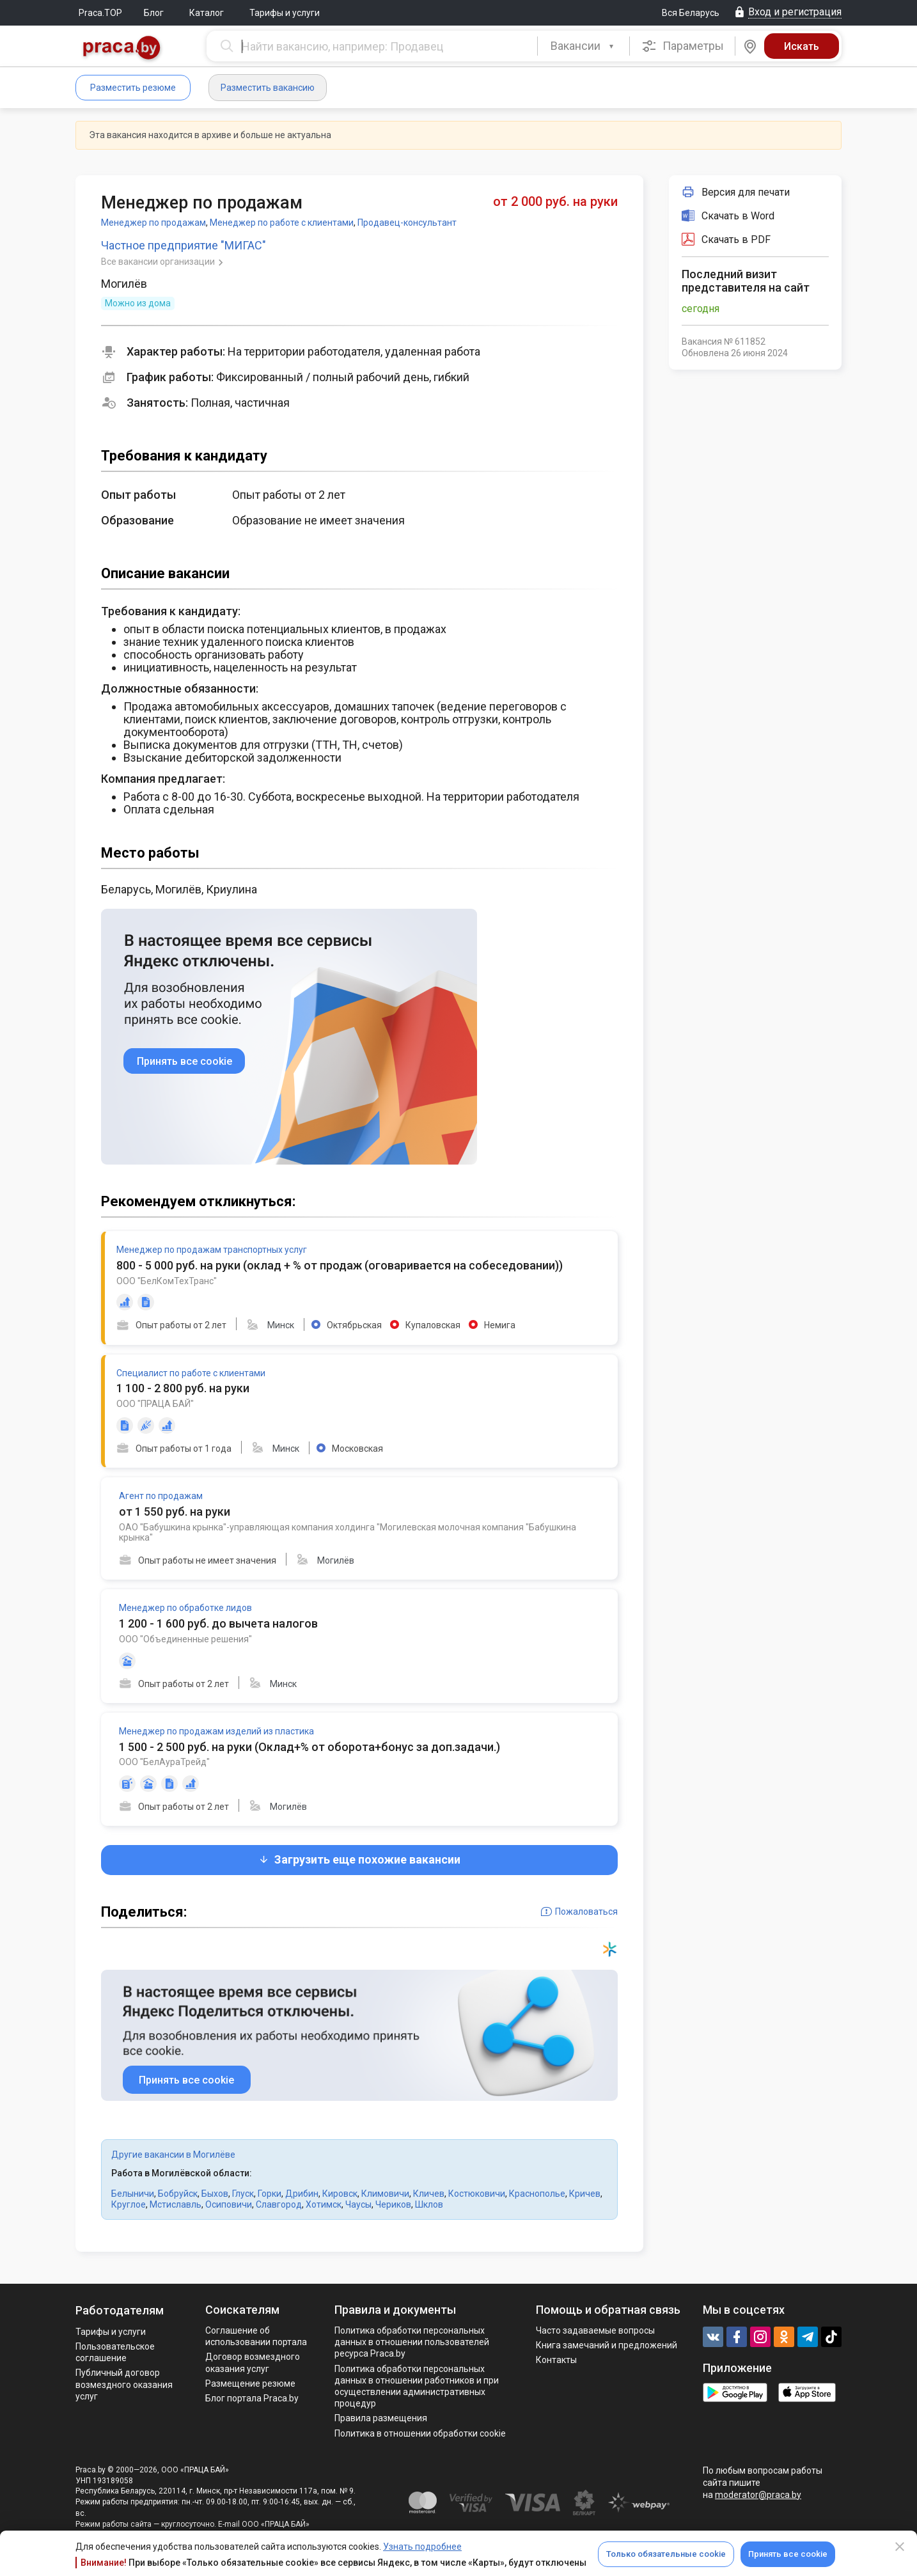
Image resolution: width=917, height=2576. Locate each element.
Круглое (128, 2204)
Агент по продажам (161, 1496)
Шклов (429, 2204)
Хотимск (323, 2204)
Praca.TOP (100, 13)
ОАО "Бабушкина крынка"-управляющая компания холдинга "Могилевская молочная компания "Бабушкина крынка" (347, 1532)
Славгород (279, 2204)
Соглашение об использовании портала (256, 2336)
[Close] (899, 2546)
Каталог (206, 13)
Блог (154, 13)
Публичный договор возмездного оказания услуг (124, 2384)
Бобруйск (178, 2193)
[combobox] (583, 46)
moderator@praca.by (758, 2495)
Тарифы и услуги (284, 13)
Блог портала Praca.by (252, 2398)
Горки (269, 2193)
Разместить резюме (133, 87)
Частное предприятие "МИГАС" (183, 245)
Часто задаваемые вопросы (595, 2330)
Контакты (556, 2360)
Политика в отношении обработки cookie (420, 2433)
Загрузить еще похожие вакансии (359, 1859)
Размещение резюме (250, 2383)
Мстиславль (175, 2204)
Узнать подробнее (422, 2546)
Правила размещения (380, 2418)
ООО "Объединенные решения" (185, 1639)
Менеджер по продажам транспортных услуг (211, 1250)
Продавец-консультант (407, 222)
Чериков (393, 2204)
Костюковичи (476, 2193)
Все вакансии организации (159, 261)
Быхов (214, 2193)
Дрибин (301, 2193)
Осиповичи (228, 2204)
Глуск (243, 2193)
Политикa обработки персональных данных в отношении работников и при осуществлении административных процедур (416, 2386)
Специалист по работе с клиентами (190, 1373)
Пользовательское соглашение (115, 2352)
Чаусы (358, 2204)
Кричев (584, 2193)
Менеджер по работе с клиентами (282, 222)
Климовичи (385, 2193)
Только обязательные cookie (666, 2554)
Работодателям (119, 2310)
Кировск (339, 2193)
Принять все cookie (787, 2554)
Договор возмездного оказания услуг (252, 2362)
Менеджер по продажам (153, 222)
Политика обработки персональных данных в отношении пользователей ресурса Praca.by (411, 2342)
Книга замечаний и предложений (606, 2345)
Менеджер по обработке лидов (185, 1608)
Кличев (428, 2193)
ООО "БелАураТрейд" (164, 1762)
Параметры (682, 46)
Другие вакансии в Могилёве (173, 2154)
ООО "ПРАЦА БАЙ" (155, 1404)
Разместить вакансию (268, 87)
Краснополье (537, 2193)
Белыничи (132, 2193)
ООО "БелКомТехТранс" (166, 1281)
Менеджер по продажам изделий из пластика (216, 1731)
